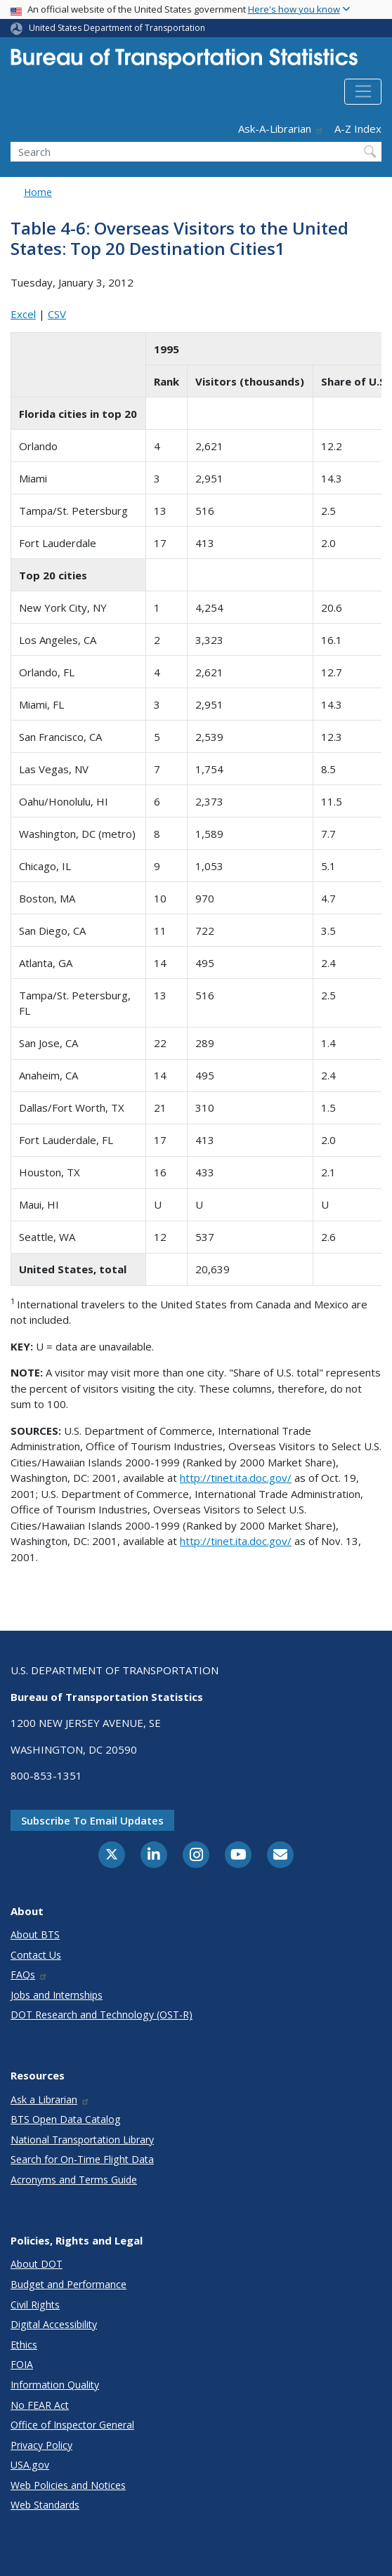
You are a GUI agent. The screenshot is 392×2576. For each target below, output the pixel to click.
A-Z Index (357, 128)
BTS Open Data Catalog (66, 2119)
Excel (23, 314)
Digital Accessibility (54, 2324)
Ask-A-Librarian (281, 128)
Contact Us (36, 1954)
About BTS (35, 1934)
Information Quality (55, 2384)
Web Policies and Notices (68, 2485)
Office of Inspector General (72, 2424)
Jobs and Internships (57, 1995)
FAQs (29, 1974)
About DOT (37, 2264)
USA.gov (30, 2464)
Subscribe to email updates (92, 1820)
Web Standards (45, 2504)
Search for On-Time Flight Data (82, 2159)
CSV (57, 314)
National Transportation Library (82, 2139)
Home (38, 192)
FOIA (22, 2364)
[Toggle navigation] (362, 92)
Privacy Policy (41, 2445)
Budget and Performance (68, 2284)
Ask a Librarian (50, 2099)
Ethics (24, 2344)
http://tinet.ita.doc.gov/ (236, 1478)
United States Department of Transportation (117, 28)
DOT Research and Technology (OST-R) (101, 2014)
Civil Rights (35, 2304)
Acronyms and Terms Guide (74, 2179)
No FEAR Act (40, 2405)
